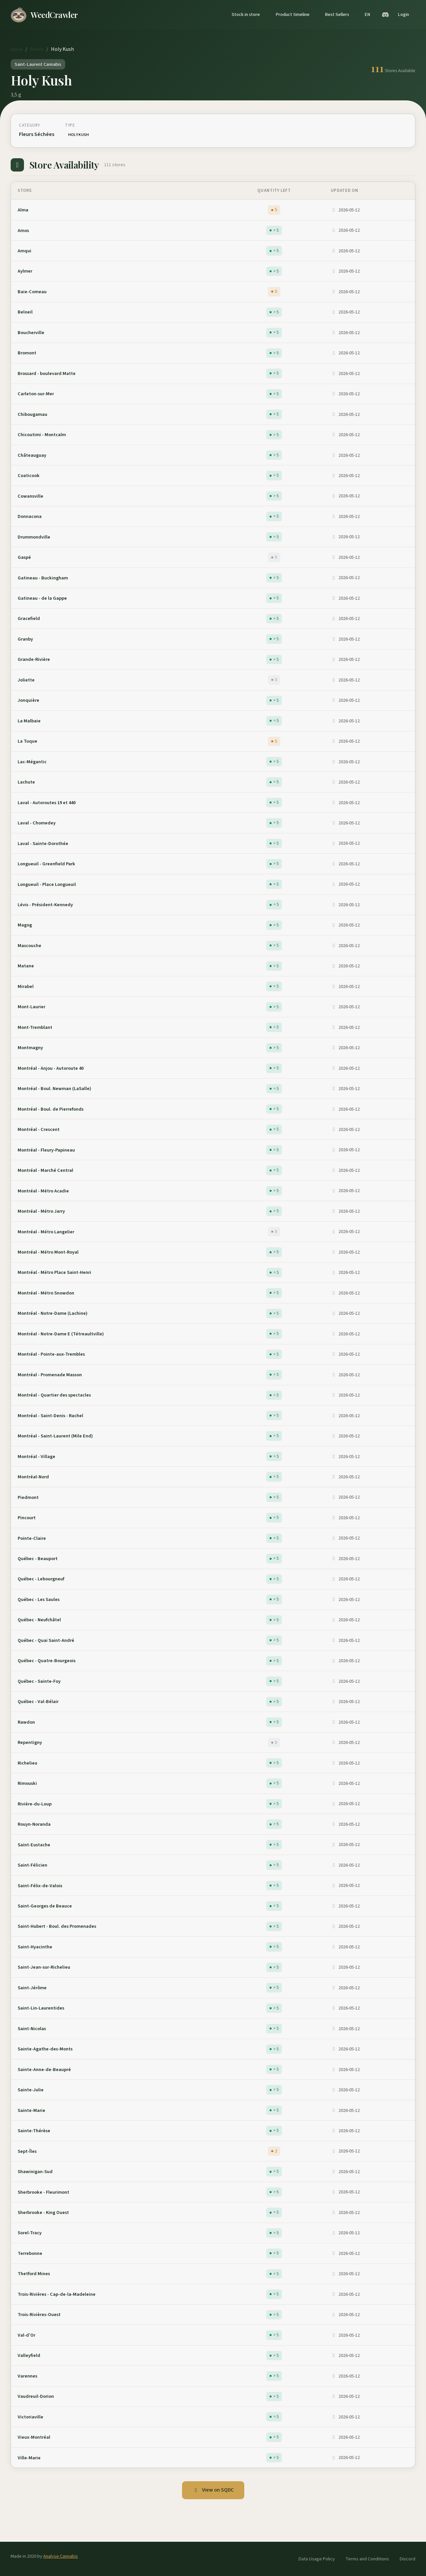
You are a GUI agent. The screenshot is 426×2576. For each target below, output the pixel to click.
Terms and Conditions (367, 2558)
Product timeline (293, 14)
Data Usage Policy (317, 2558)
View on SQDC (213, 2490)
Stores (37, 49)
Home (17, 49)
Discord (407, 2558)
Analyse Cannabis (60, 2556)
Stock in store (246, 14)
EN (367, 14)
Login (403, 14)
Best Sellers (337, 14)
